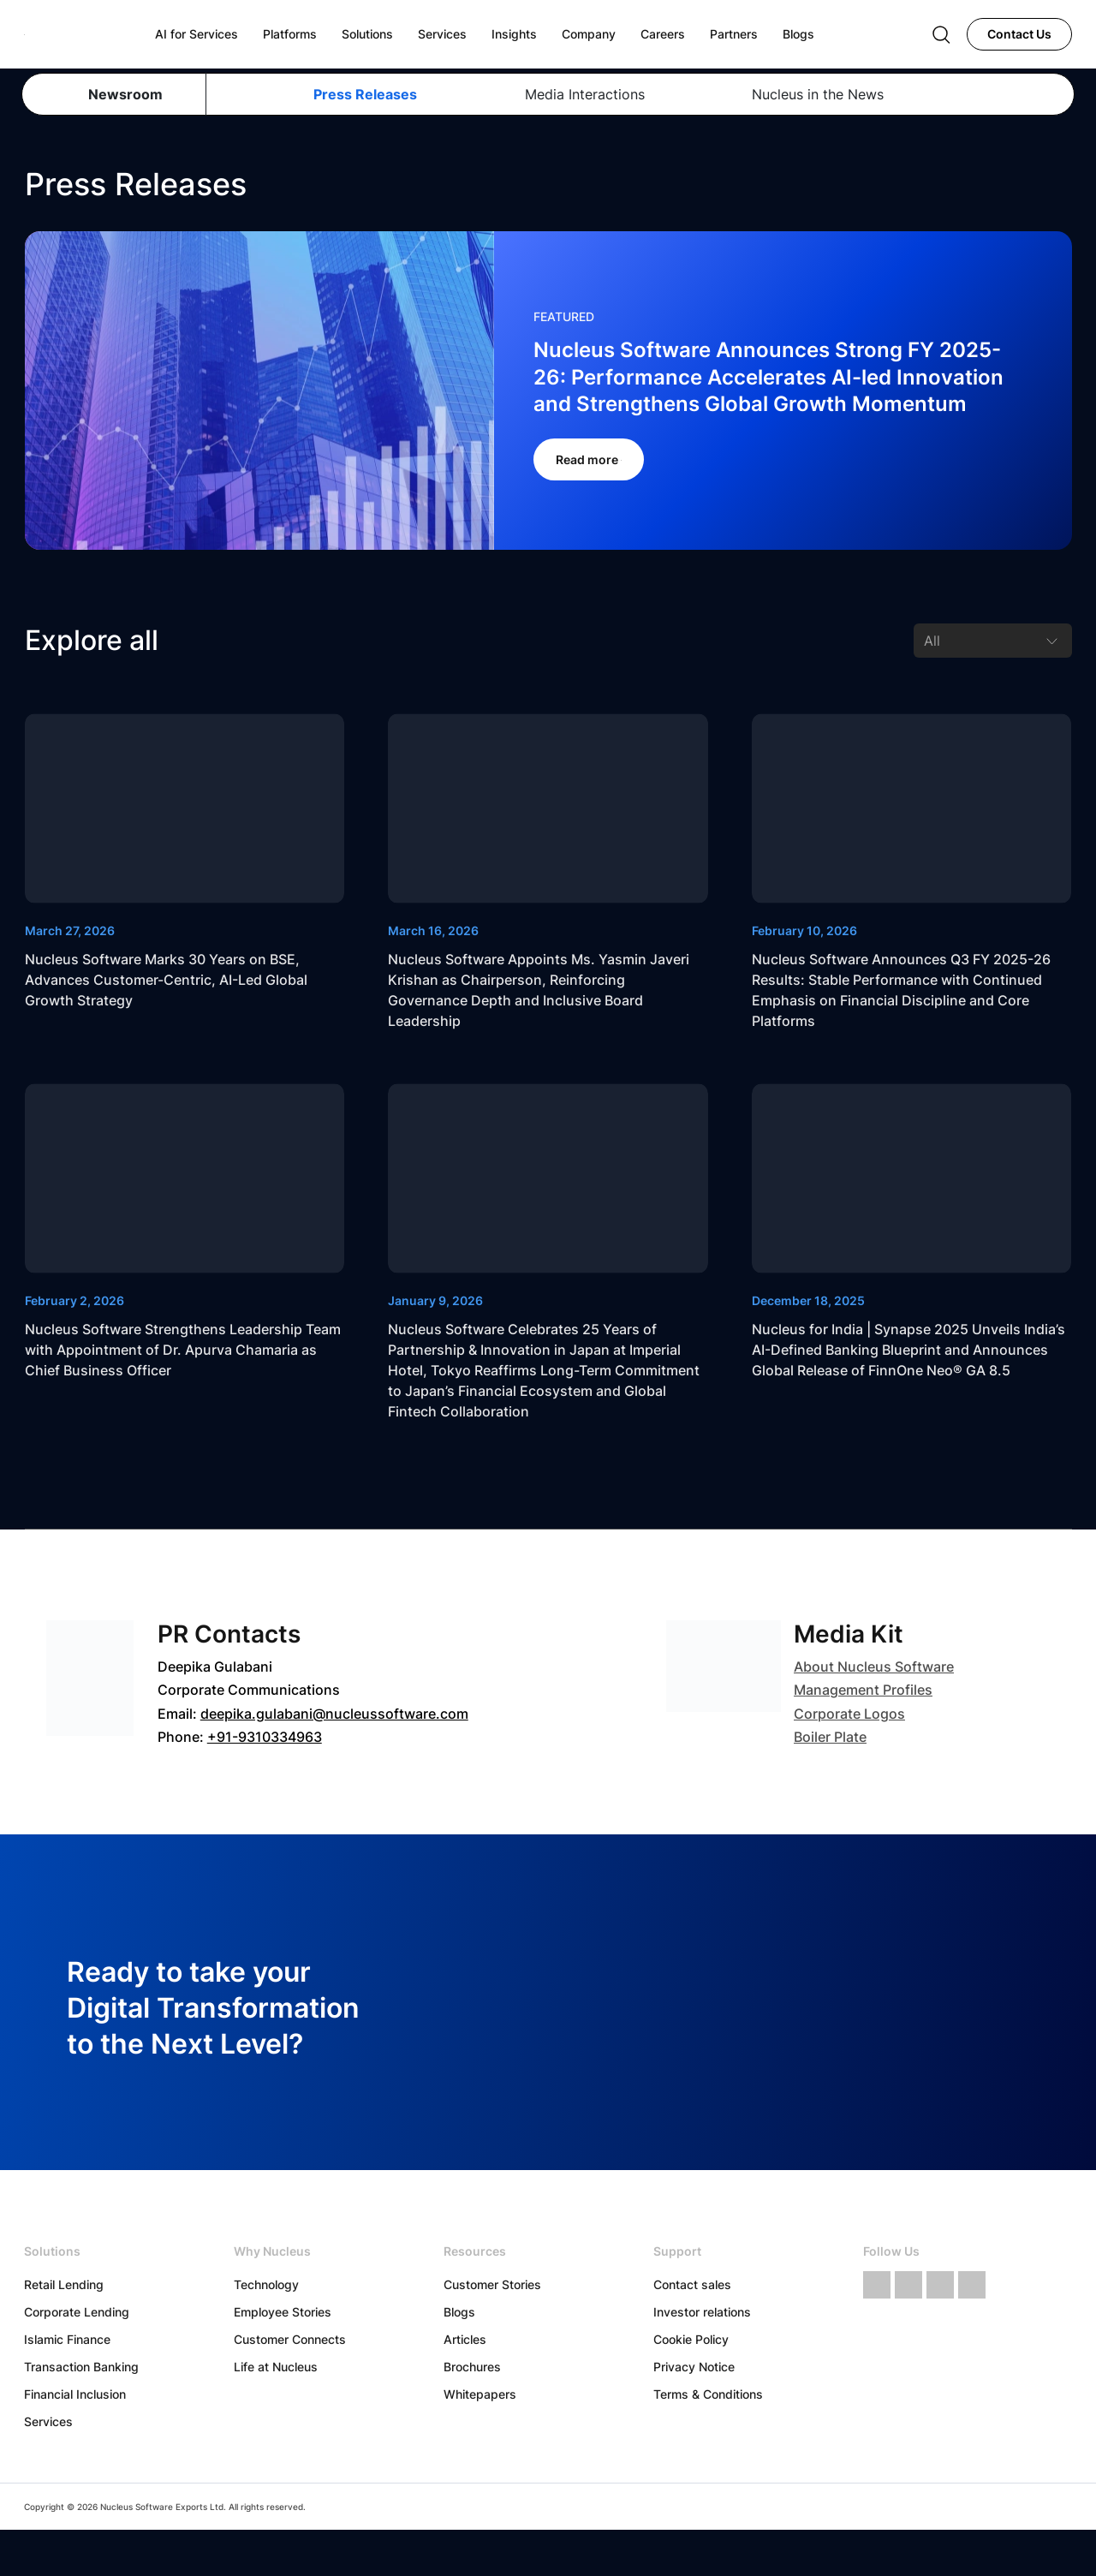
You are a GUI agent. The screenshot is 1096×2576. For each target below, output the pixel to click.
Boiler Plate (830, 1736)
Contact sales (692, 2284)
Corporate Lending (76, 2312)
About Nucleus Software (874, 1666)
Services (48, 2421)
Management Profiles (863, 1689)
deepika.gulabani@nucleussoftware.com (334, 1713)
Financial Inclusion (75, 2394)
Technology (266, 2284)
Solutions (367, 34)
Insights (514, 34)
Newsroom (125, 94)
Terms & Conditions (708, 2394)
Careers (662, 34)
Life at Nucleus (276, 2366)
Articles (465, 2339)
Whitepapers (480, 2394)
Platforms (290, 34)
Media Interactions (585, 94)
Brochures (472, 2366)
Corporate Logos (849, 1713)
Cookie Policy (691, 2339)
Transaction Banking (81, 2366)
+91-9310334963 (264, 1736)
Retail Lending (64, 2284)
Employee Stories (282, 2312)
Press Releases (365, 94)
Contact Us (1019, 34)
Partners (734, 34)
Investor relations (702, 2312)
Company (589, 34)
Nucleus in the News (818, 94)
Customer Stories (492, 2284)
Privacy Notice (694, 2366)
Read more (589, 459)
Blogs (459, 2312)
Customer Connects (290, 2339)
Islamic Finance (67, 2339)
